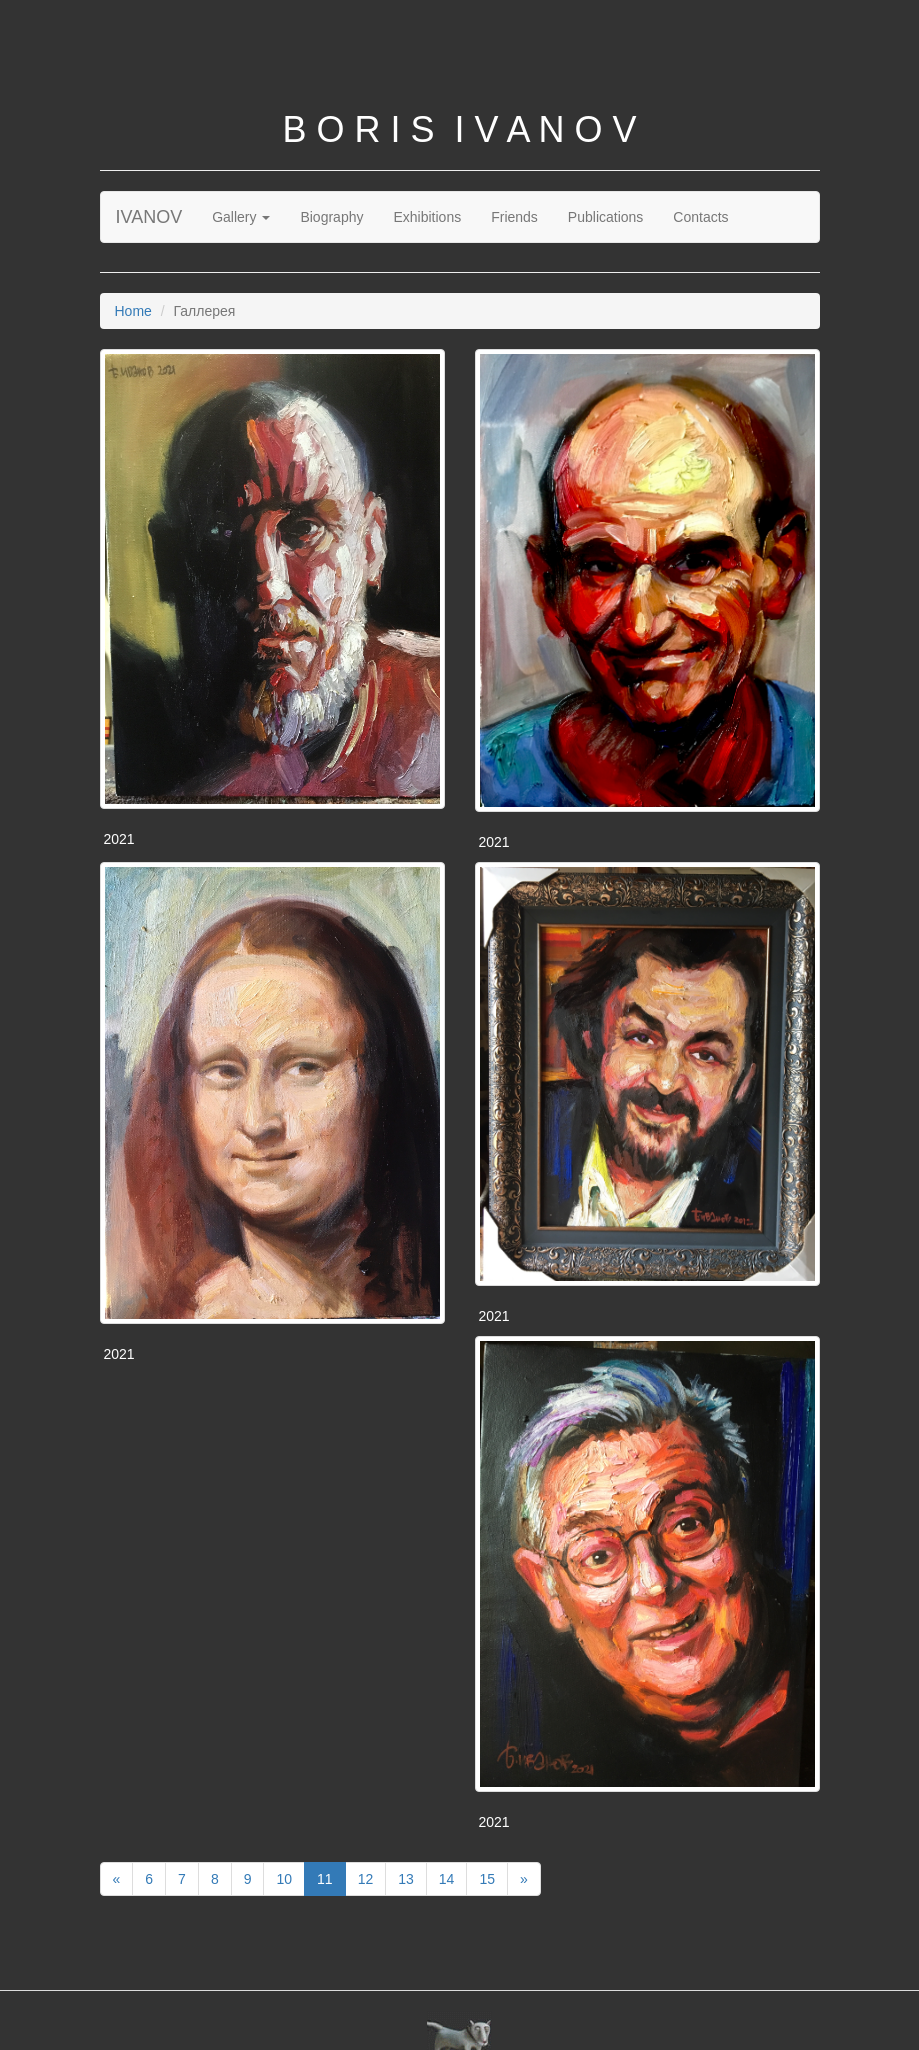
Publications (606, 217)
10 (284, 1879)
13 (406, 1879)
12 (366, 1879)
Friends (514, 217)
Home (133, 311)
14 (447, 1879)
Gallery (241, 217)
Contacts (700, 217)
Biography (331, 217)
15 (487, 1879)
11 (325, 1879)
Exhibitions (427, 217)
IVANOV (149, 217)
